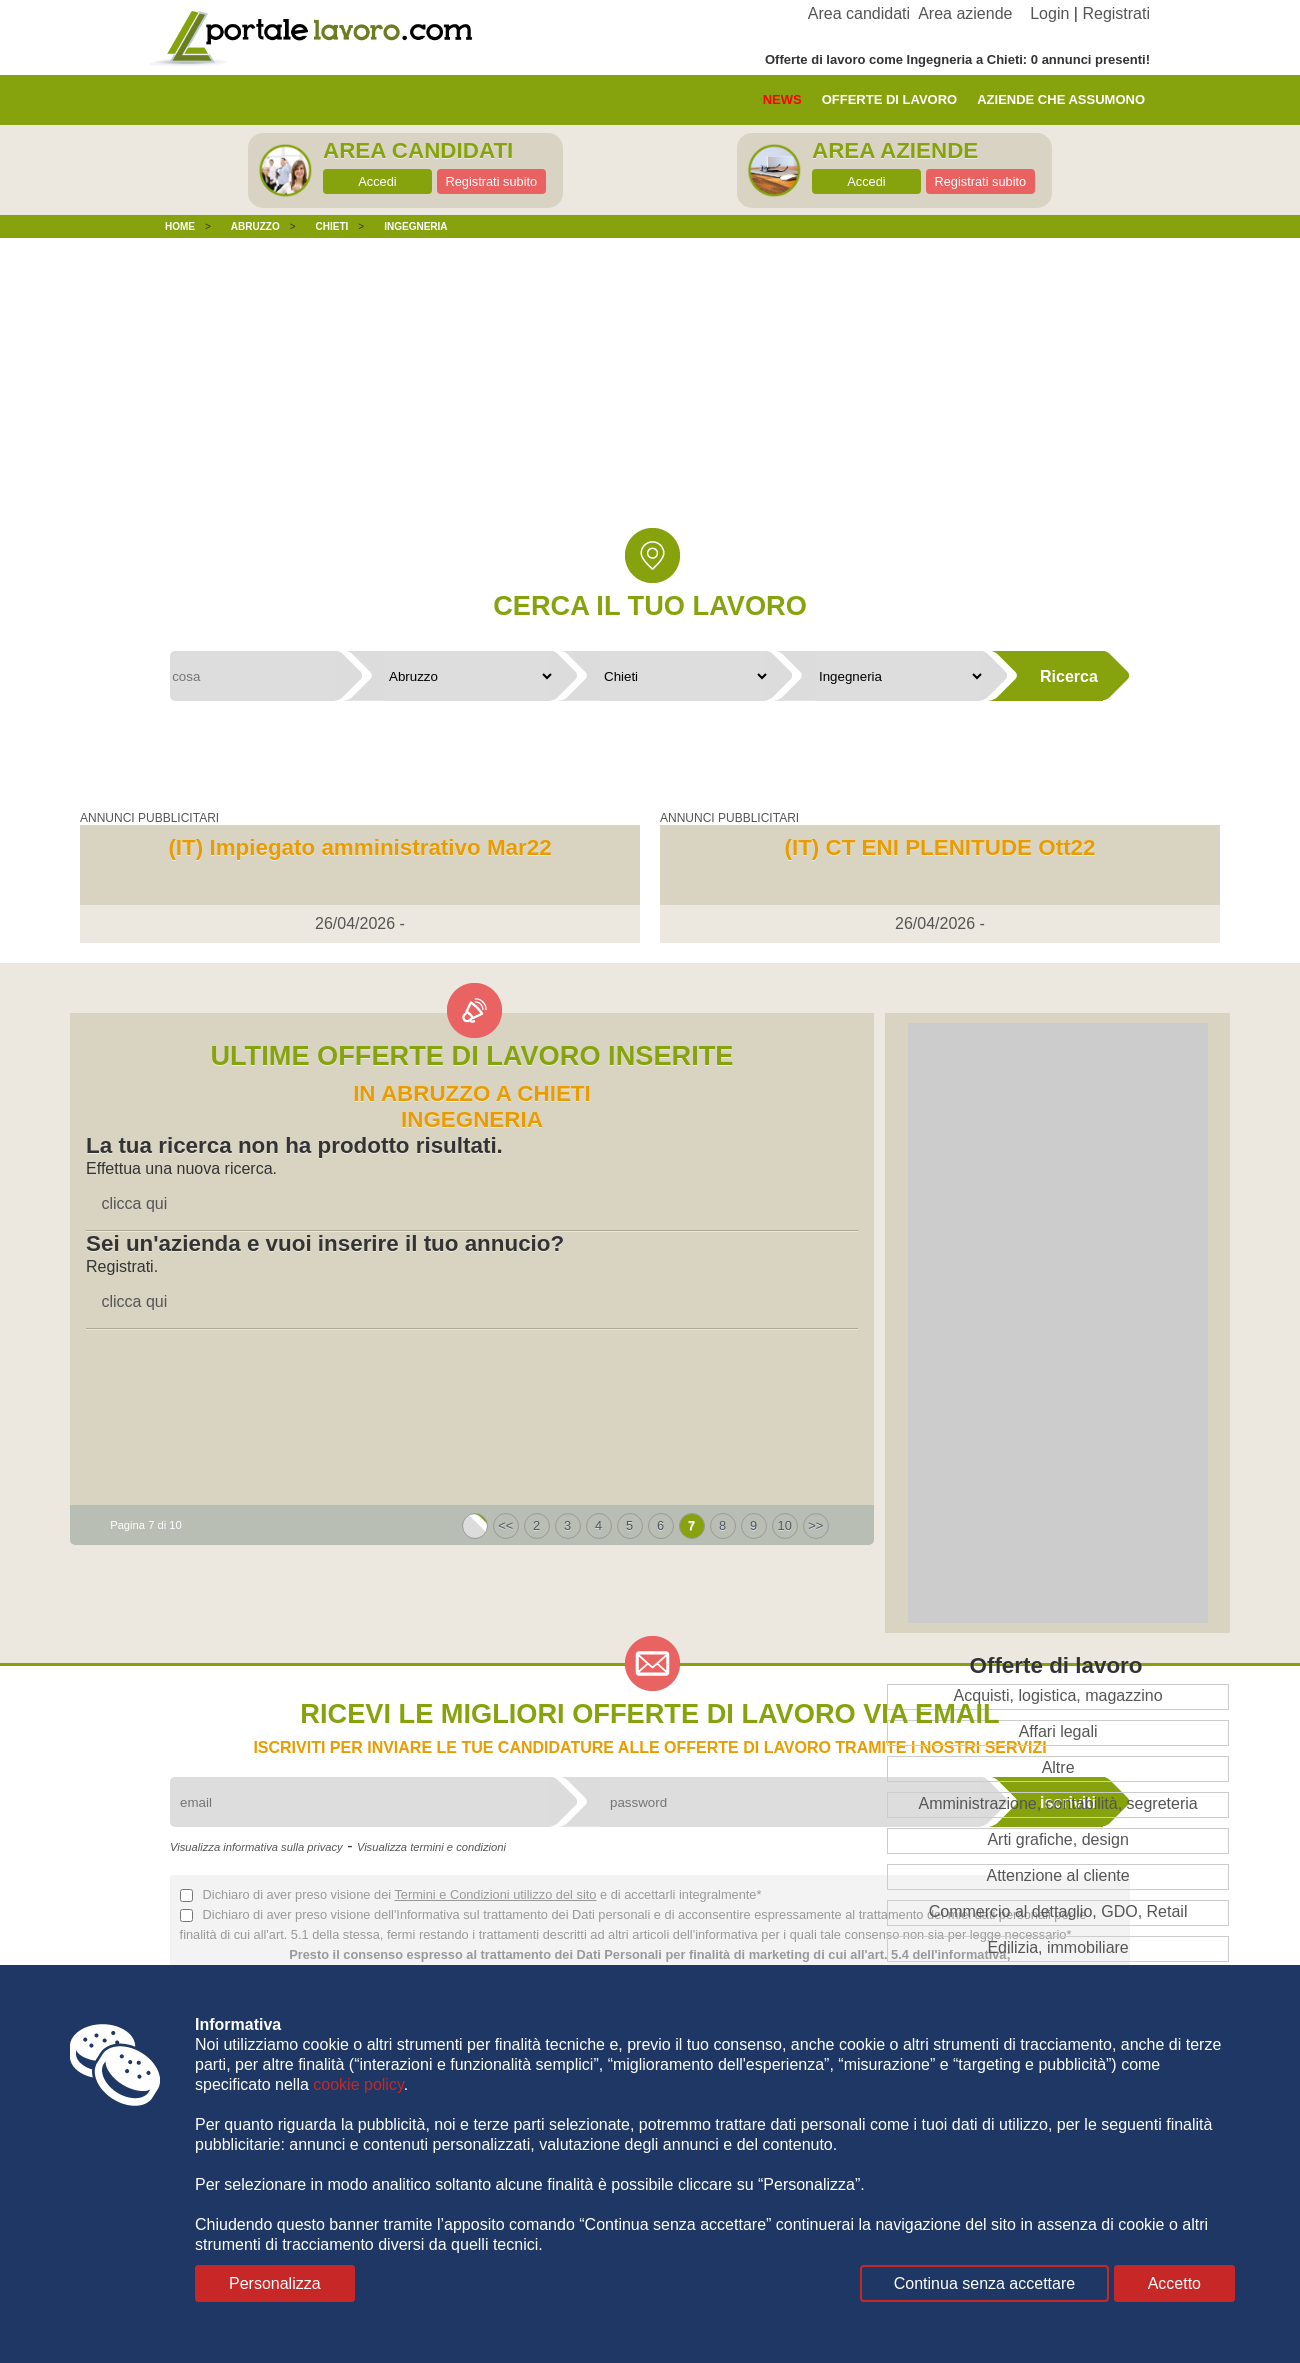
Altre (1058, 1767)
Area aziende (965, 13)
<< (505, 1525)
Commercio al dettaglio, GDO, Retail (1058, 1911)
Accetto (1174, 2283)
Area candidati (859, 13)
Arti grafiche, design (1057, 1839)
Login (1049, 13)
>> (815, 1525)
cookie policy (358, 2084)
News (782, 99)
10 (785, 1525)
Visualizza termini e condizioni (431, 1847)
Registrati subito (491, 181)
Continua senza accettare (984, 2283)
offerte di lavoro (890, 99)
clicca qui (134, 1203)
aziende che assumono (1061, 99)
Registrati (1116, 13)
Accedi (377, 181)
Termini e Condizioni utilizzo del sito (495, 1894)
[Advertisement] (650, 398)
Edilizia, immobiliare (1057, 1947)
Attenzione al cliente (1057, 1875)
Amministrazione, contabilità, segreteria (1057, 1803)
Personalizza (275, 2283)
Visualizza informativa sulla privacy (256, 1847)
